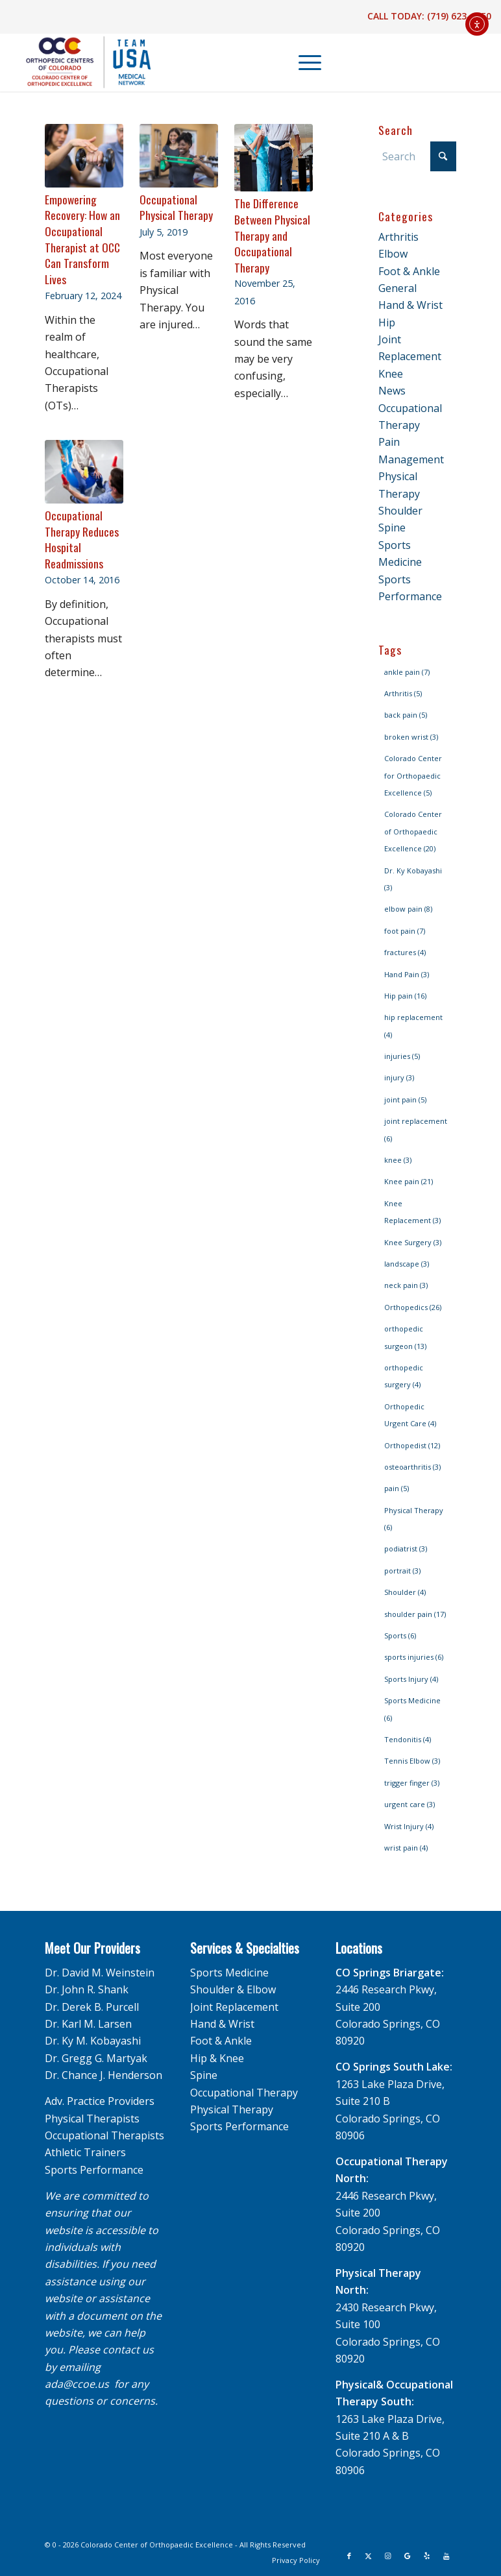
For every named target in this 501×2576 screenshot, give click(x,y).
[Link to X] (368, 2556)
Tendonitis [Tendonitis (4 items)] (407, 1739)
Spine (392, 527)
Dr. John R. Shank (86, 1989)
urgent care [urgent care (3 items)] (409, 1804)
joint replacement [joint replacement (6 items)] (415, 1129)
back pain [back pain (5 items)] (405, 715)
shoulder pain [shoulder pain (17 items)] (415, 1614)
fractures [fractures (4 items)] (405, 952)
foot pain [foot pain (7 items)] (404, 931)
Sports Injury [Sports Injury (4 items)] (411, 1679)
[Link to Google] (407, 2556)
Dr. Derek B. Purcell (92, 2007)
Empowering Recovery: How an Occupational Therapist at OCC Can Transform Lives (82, 239)
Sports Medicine (229, 1972)
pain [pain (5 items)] (396, 1488)
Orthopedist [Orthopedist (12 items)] (412, 1445)
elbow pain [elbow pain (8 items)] (408, 909)
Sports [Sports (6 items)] (400, 1635)
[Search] (417, 156)
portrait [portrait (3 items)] (402, 1570)
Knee (390, 374)
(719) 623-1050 (459, 16)
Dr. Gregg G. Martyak (96, 2058)
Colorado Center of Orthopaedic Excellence (156, 2544)
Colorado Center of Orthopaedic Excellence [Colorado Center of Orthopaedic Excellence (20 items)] (413, 831)
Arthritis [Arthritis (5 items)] (403, 693)
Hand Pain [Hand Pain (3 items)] (406, 974)
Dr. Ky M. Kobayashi (93, 2041)
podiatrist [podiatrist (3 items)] (405, 1548)
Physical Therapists (92, 2118)
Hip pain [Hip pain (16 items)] (405, 996)
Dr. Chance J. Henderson (103, 2075)
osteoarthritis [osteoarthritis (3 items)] (412, 1467)
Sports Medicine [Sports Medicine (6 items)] (412, 1708)
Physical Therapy (231, 2109)
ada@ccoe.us (77, 2384)
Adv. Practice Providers (99, 2101)
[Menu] (303, 62)
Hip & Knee (217, 2058)
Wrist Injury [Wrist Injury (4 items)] (409, 1826)
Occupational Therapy (244, 2092)
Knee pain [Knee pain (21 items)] (408, 1181)
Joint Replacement (234, 2007)
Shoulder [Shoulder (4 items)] (405, 1592)
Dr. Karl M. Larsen (88, 2024)
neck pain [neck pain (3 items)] (406, 1285)
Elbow (393, 254)
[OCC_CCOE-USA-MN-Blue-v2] (80, 62)
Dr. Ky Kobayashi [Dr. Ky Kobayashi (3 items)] (413, 879)
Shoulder (400, 511)
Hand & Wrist (410, 305)
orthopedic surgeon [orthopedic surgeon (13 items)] (405, 1337)
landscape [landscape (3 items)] (406, 1264)
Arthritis (398, 237)
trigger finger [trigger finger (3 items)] (411, 1783)
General (397, 288)
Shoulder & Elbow (233, 1989)
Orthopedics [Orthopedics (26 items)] (412, 1307)
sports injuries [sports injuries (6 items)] (413, 1657)
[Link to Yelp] (427, 2556)
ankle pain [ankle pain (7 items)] (407, 672)
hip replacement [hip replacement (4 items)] (413, 1025)
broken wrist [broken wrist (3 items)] (411, 737)
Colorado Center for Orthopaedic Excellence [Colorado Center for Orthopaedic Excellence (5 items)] (413, 775)
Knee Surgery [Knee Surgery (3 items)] (412, 1242)
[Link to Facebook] (349, 2556)
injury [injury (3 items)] (399, 1077)
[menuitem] (304, 62)
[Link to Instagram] (388, 2556)
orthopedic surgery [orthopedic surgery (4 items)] (403, 1376)
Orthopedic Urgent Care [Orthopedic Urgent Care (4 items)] (410, 1415)
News (392, 390)
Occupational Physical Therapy (176, 207)
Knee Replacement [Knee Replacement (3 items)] (412, 1211)
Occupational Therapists (104, 2135)
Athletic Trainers (85, 2152)
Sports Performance (94, 2170)
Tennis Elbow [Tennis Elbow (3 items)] (412, 1761)
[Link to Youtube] (446, 2556)
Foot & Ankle (409, 271)
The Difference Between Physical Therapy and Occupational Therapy (272, 235)
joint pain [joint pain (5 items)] (405, 1099)
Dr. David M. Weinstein (99, 1972)
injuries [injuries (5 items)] (402, 1056)
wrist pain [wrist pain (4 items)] (406, 1848)
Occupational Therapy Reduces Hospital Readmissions (82, 539)
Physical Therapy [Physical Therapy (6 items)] (413, 1518)
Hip (386, 322)
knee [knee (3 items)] (397, 1160)
